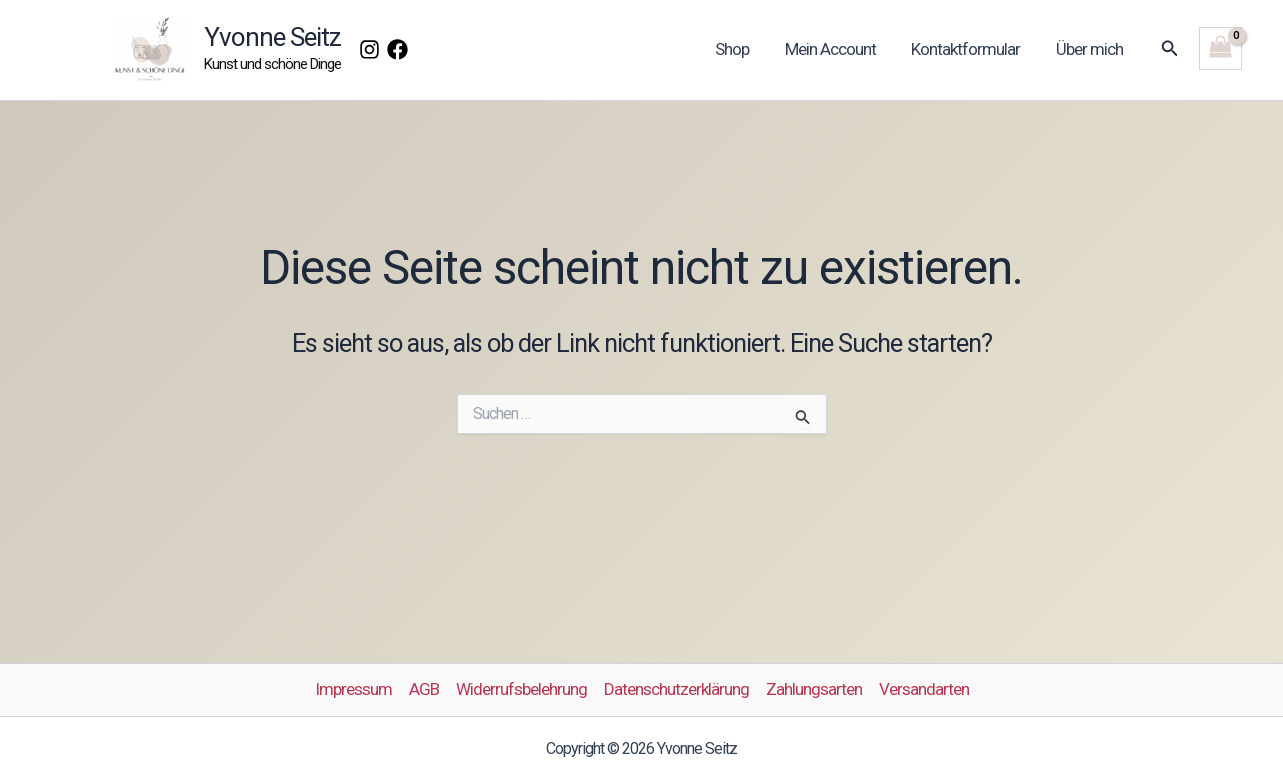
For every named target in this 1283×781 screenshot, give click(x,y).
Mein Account (834, 49)
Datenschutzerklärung (676, 689)
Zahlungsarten (814, 689)
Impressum (353, 689)
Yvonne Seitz (272, 37)
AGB (424, 689)
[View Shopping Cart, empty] (1220, 48)
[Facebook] (397, 49)
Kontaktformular (968, 49)
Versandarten (924, 689)
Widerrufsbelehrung (521, 689)
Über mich (1090, 49)
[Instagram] (369, 49)
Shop (738, 49)
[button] (1170, 48)
